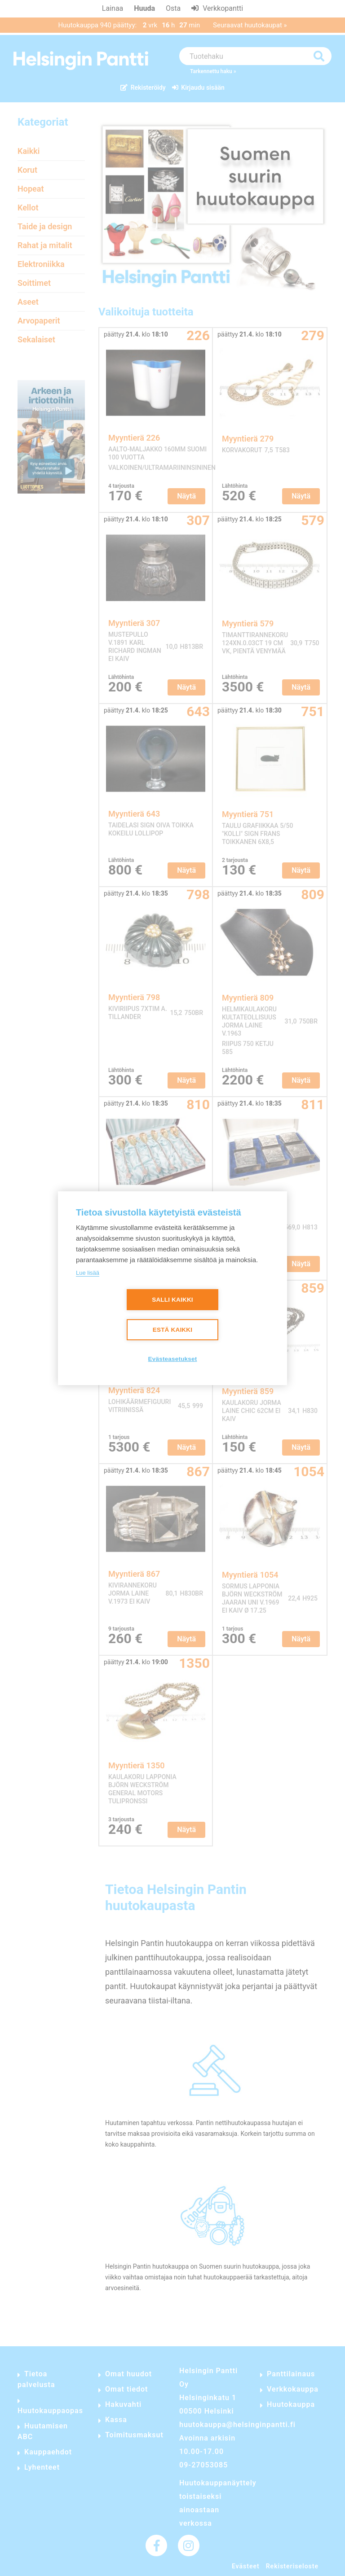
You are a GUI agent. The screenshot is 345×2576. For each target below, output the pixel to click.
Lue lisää (87, 1272)
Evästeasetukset (172, 1359)
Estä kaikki (172, 1329)
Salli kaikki (172, 1299)
